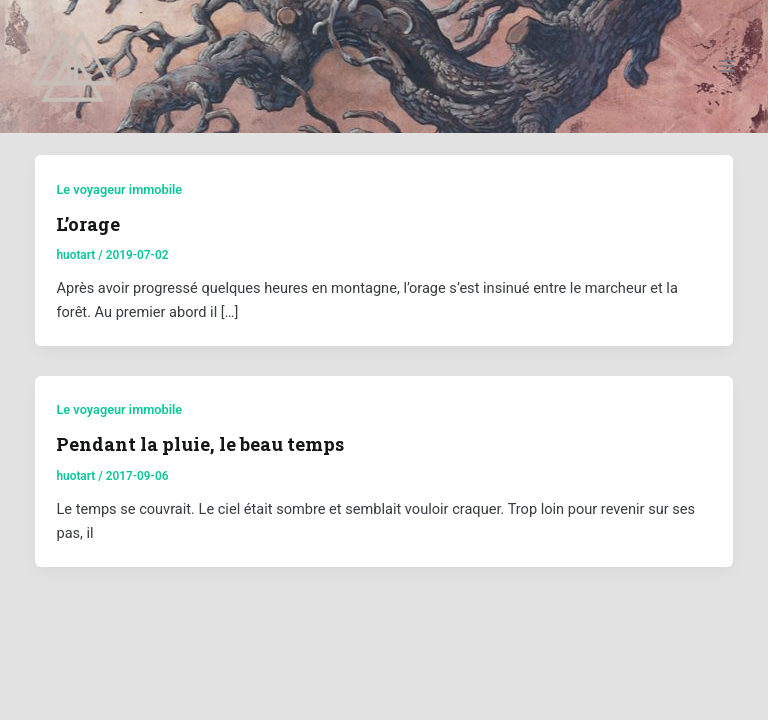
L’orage (88, 224)
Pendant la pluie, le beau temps (200, 444)
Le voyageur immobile (119, 189)
